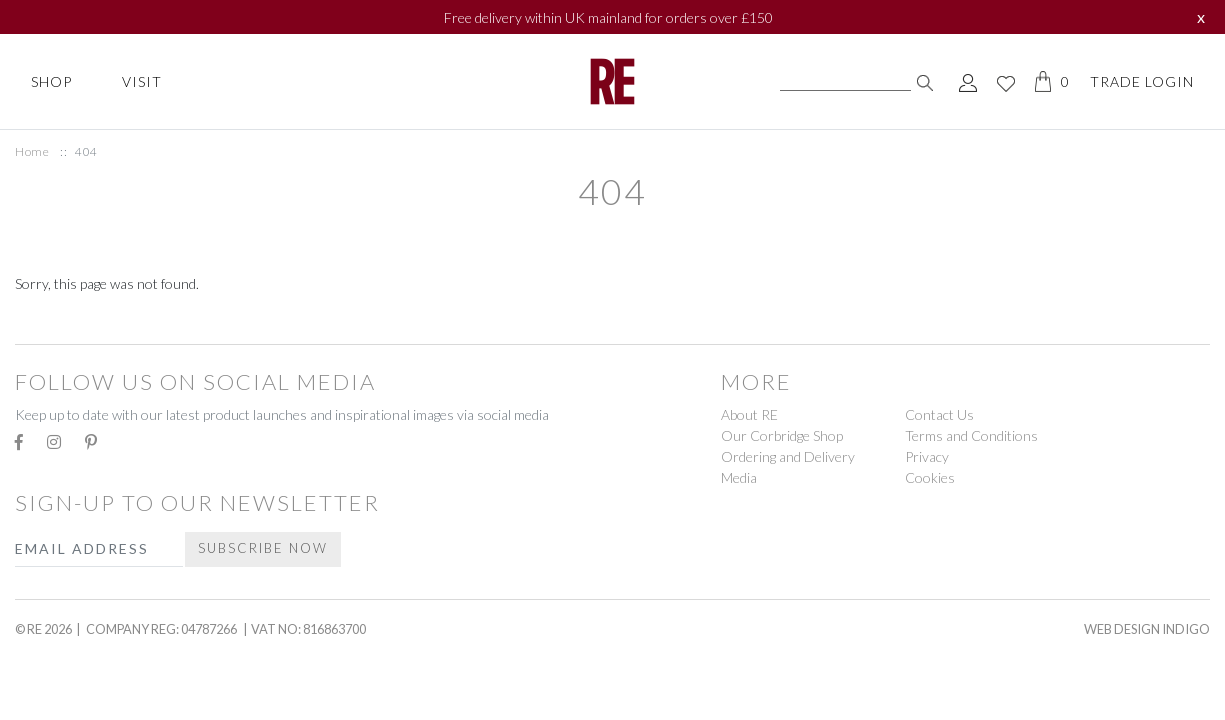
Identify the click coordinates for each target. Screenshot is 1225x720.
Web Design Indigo (1147, 629)
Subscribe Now (263, 548)
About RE (749, 414)
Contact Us (939, 414)
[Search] (845, 82)
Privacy (927, 456)
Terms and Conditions (971, 435)
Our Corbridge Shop (782, 435)
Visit (142, 81)
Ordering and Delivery (788, 456)
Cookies (930, 477)
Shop (51, 81)
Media (739, 477)
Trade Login (1142, 81)
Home (32, 151)
